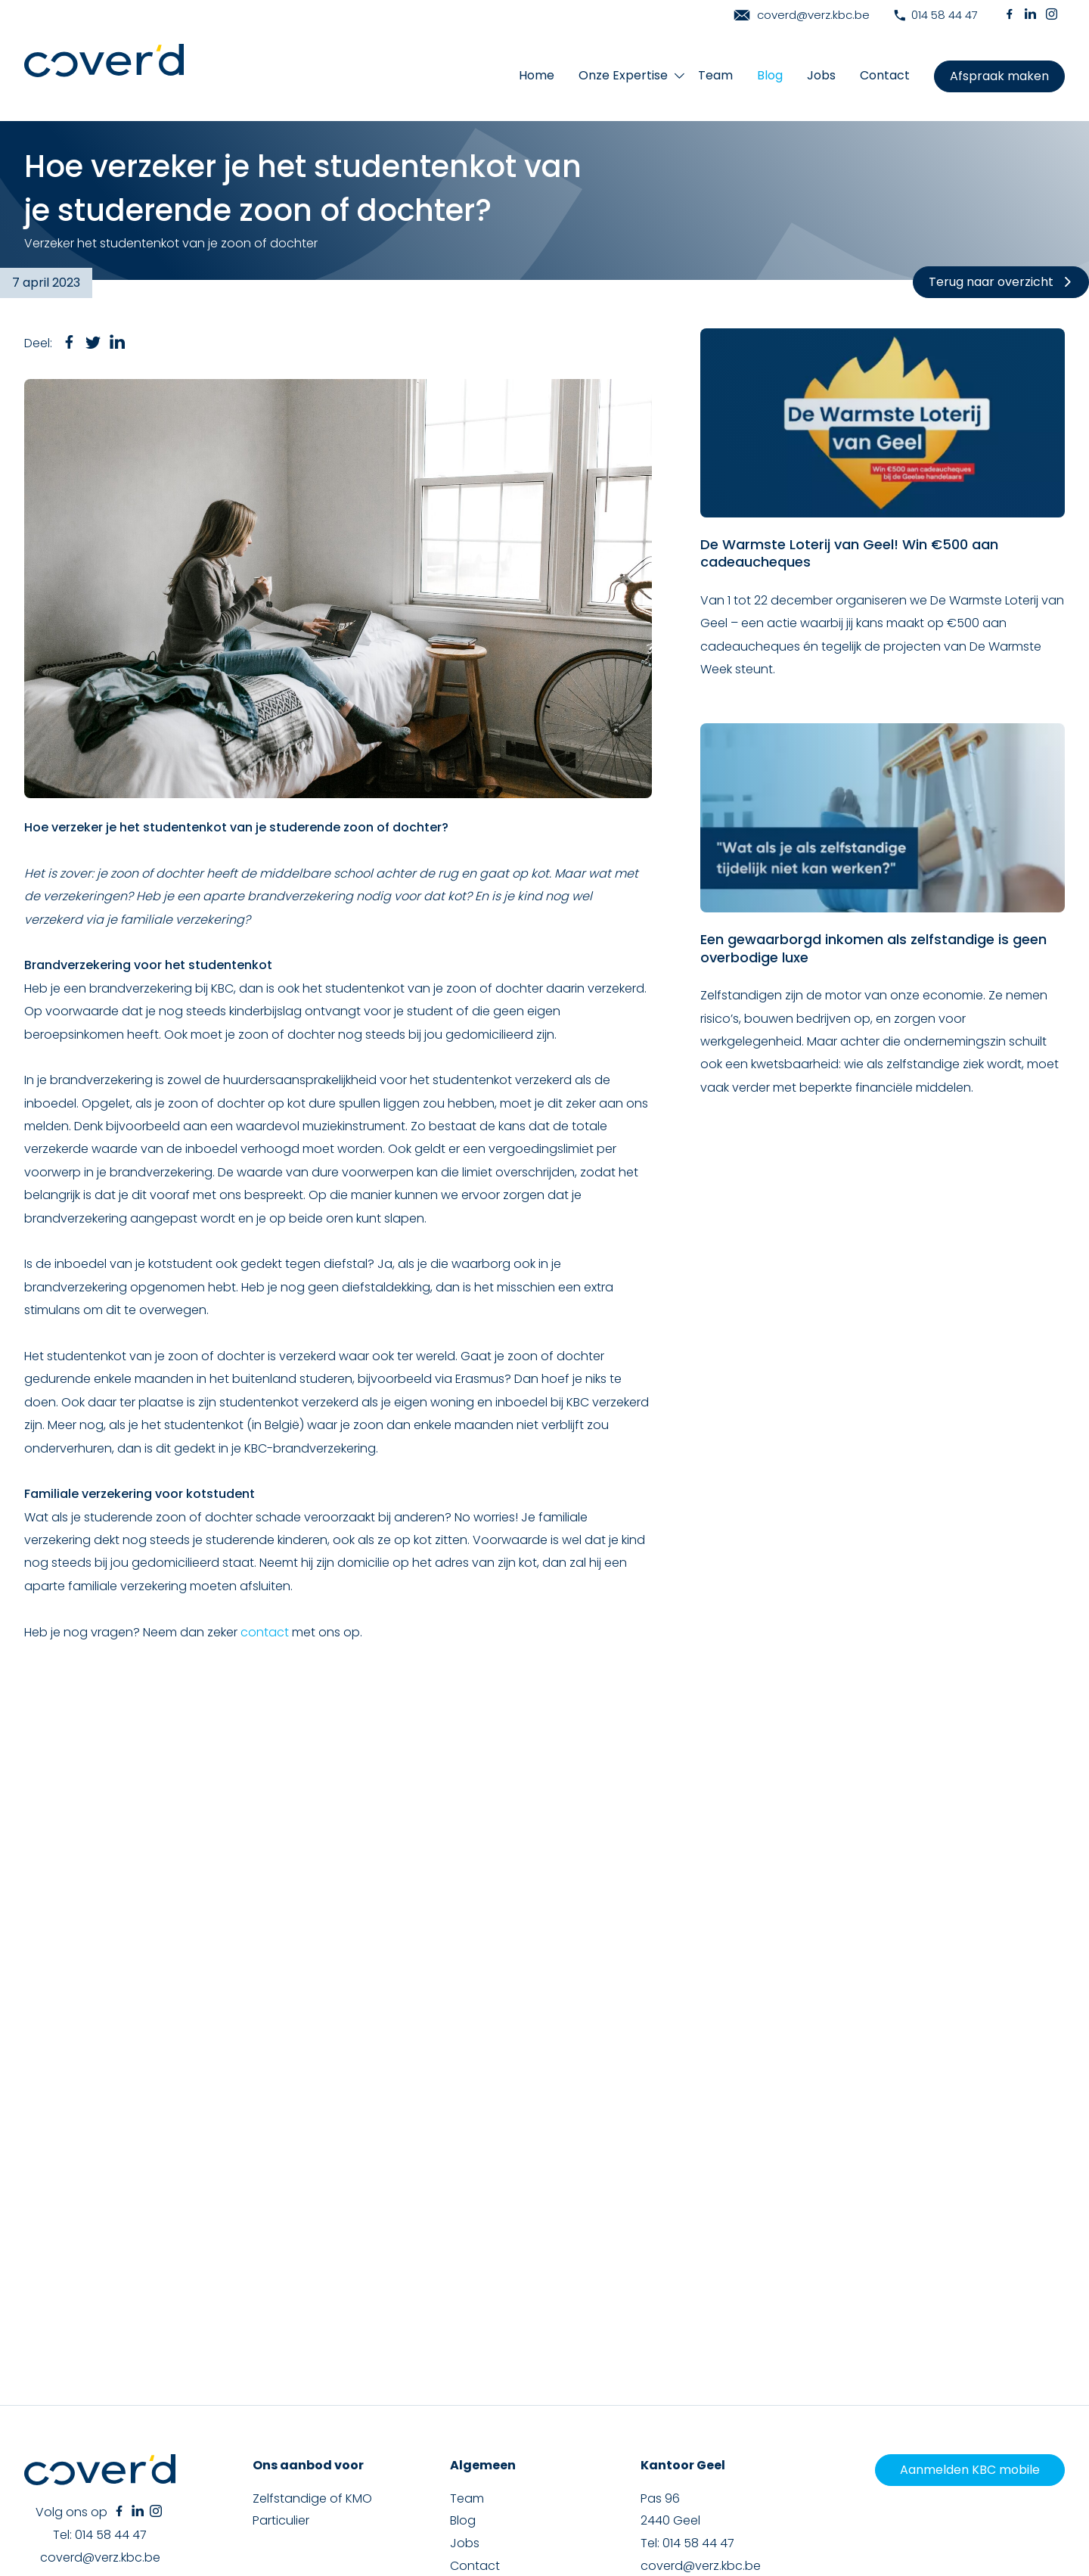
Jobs (821, 75)
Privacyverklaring (579, 2489)
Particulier (281, 2311)
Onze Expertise (623, 75)
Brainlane (896, 2506)
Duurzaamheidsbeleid (896, 2489)
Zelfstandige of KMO (312, 2289)
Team (715, 75)
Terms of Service (996, 2520)
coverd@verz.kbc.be (802, 15)
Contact (885, 75)
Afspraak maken (999, 76)
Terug (1001, 282)
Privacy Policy (905, 2520)
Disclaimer (730, 2489)
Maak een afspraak (506, 2379)
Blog (770, 75)
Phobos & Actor (1025, 2506)
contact (264, 1632)
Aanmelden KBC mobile (970, 2261)
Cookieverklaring (661, 2489)
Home (536, 75)
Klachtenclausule (800, 2489)
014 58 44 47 (936, 15)
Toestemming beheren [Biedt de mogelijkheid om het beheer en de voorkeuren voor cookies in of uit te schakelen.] (1009, 2489)
